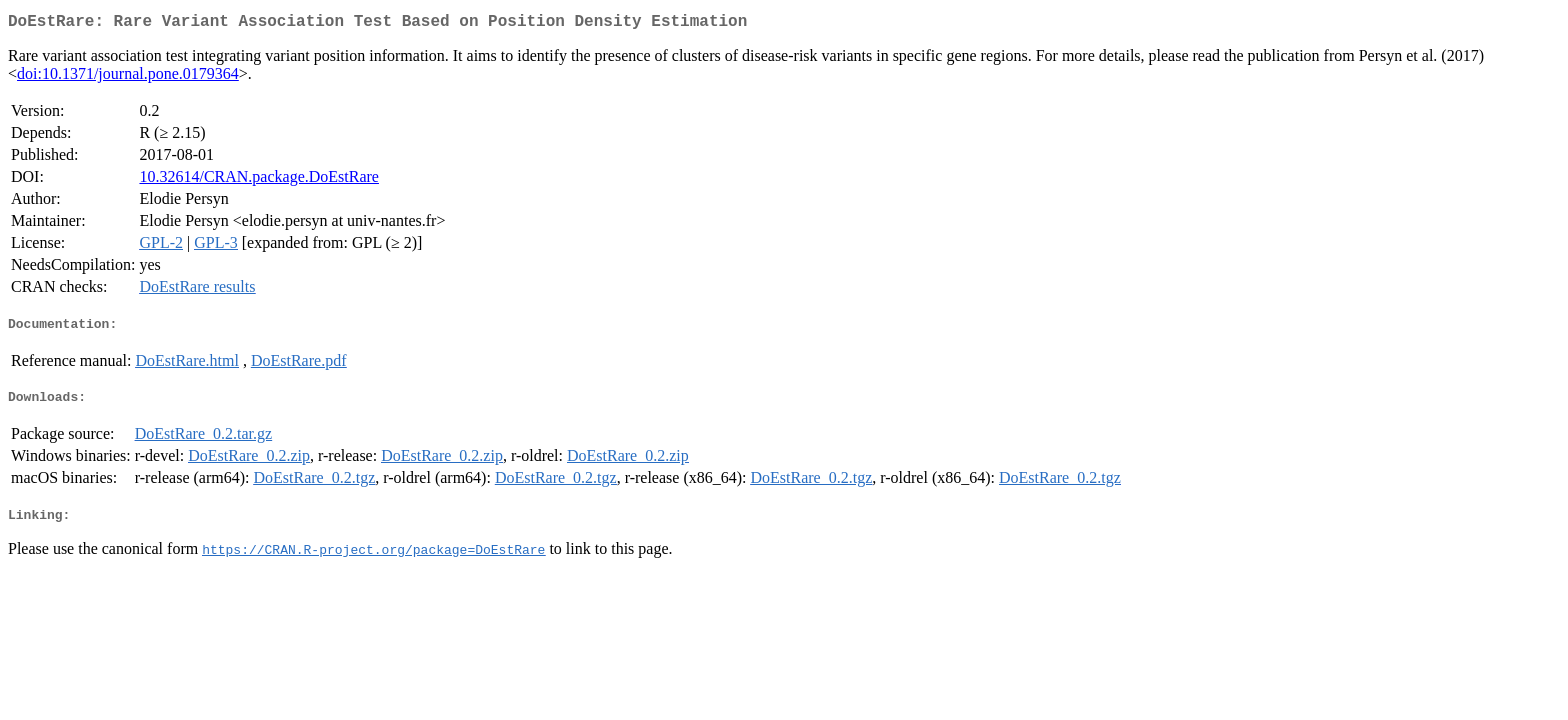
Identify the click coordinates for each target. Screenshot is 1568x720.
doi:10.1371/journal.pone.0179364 (128, 77)
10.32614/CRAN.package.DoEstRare (259, 180)
